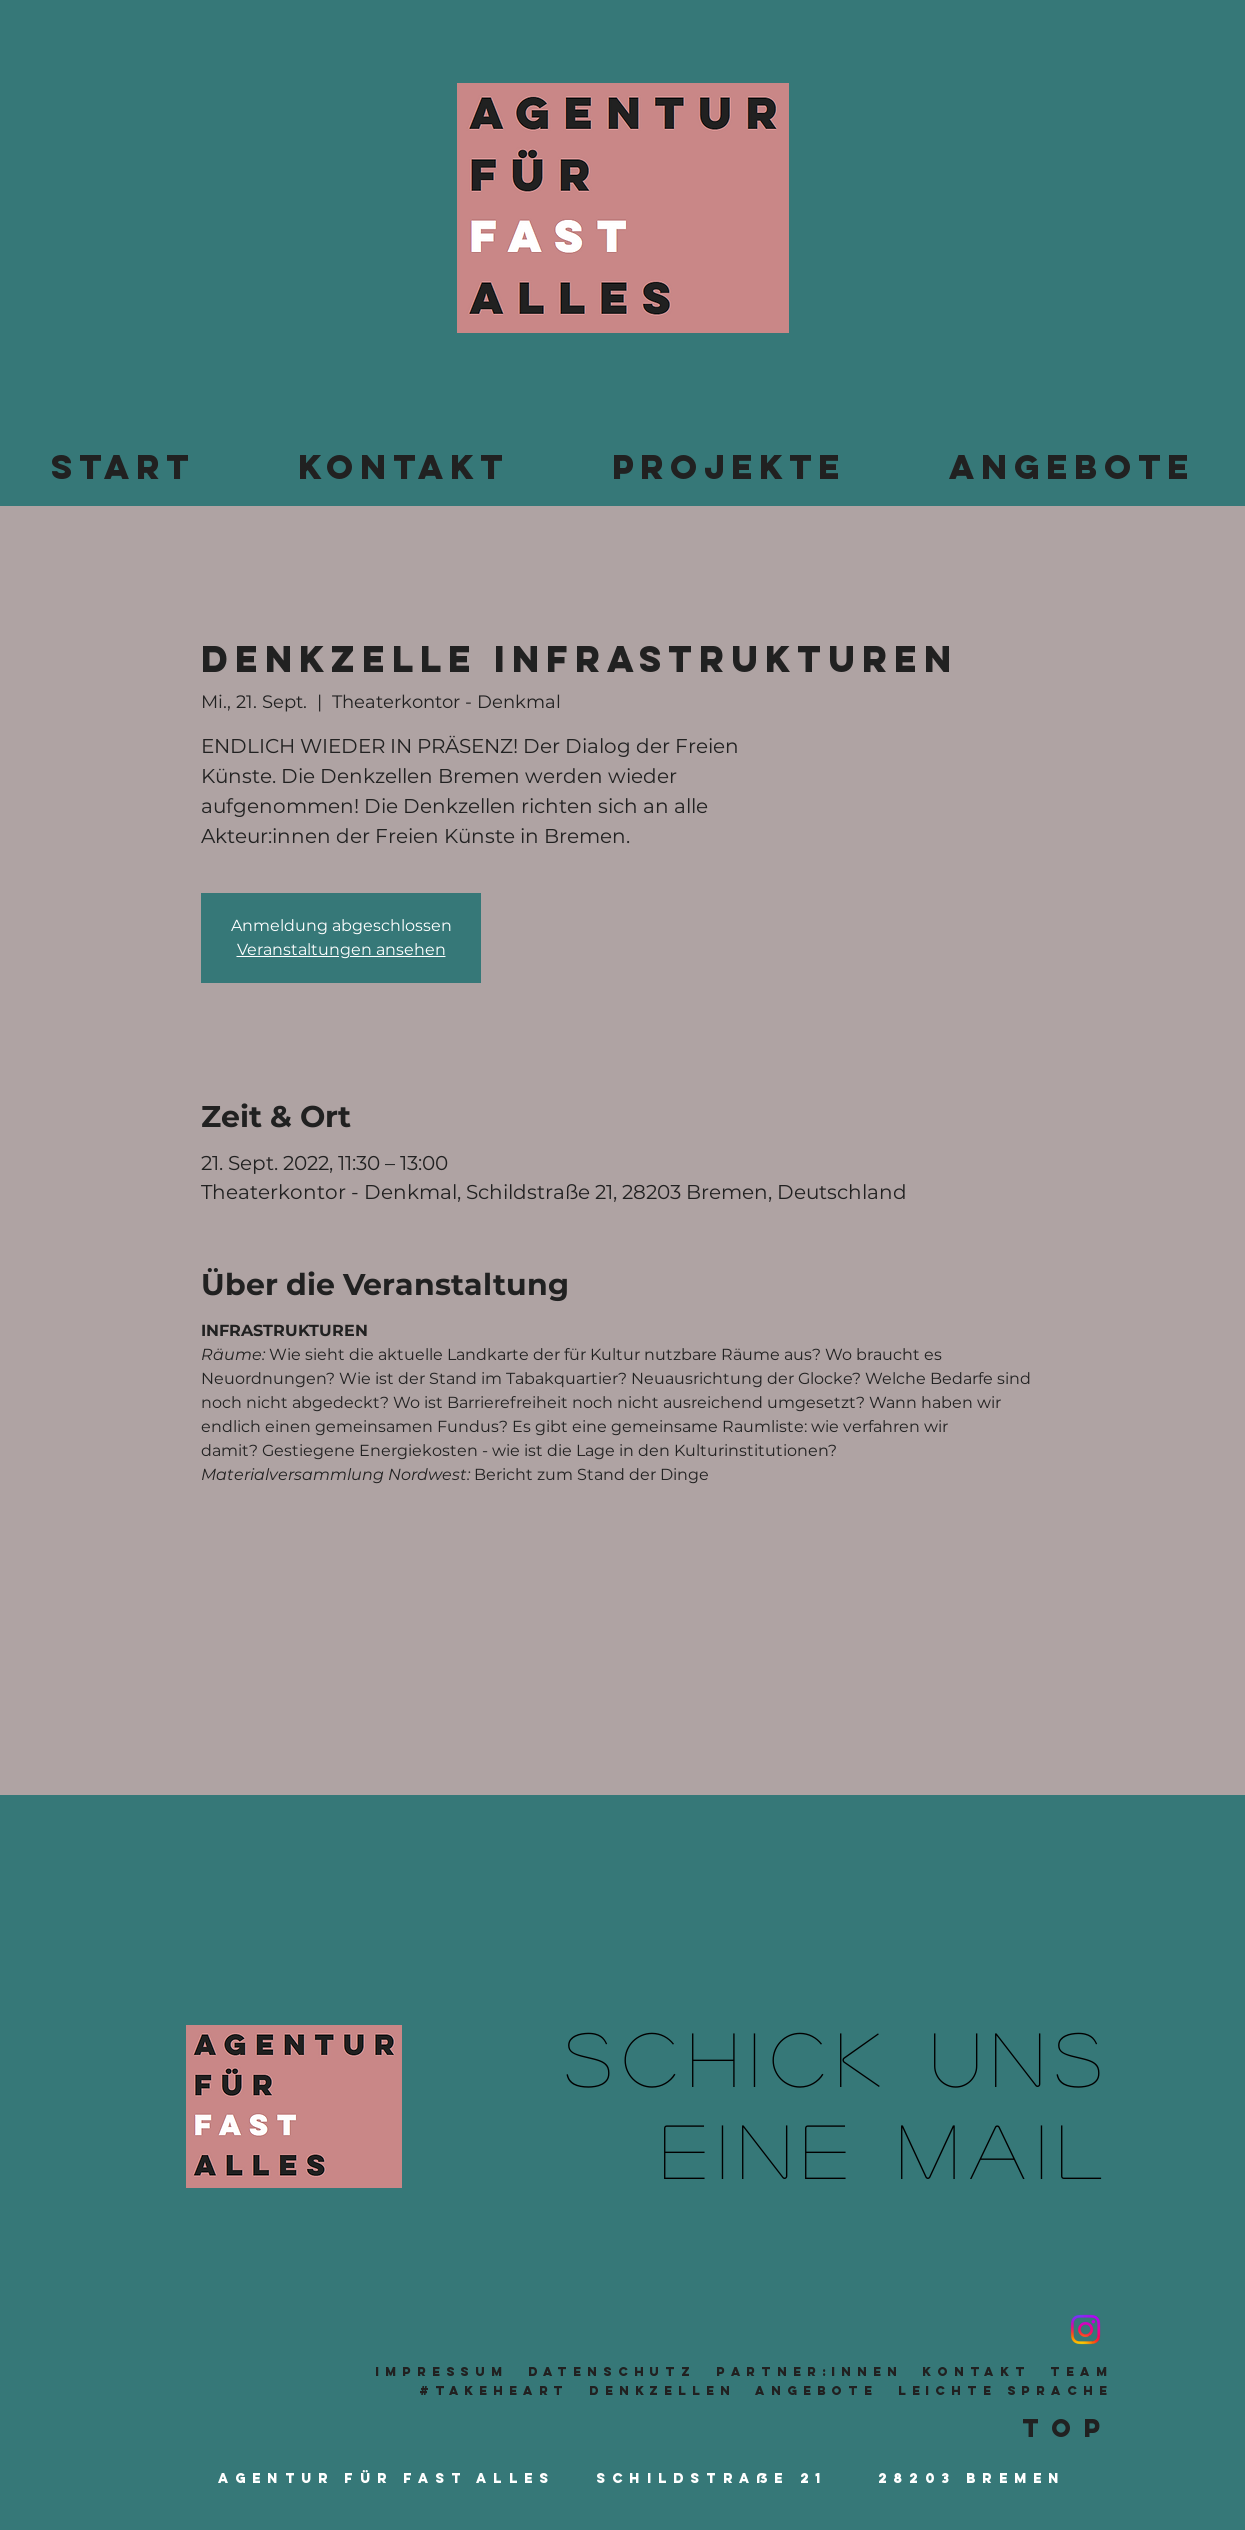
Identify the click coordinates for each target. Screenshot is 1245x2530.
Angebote (816, 2390)
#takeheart (494, 2390)
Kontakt (976, 2371)
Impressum (441, 2371)
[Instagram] (1085, 2329)
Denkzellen (662, 2390)
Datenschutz (612, 2371)
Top (1067, 2428)
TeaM (1081, 2371)
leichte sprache (1005, 2390)
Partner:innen (809, 2371)
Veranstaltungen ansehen (341, 949)
